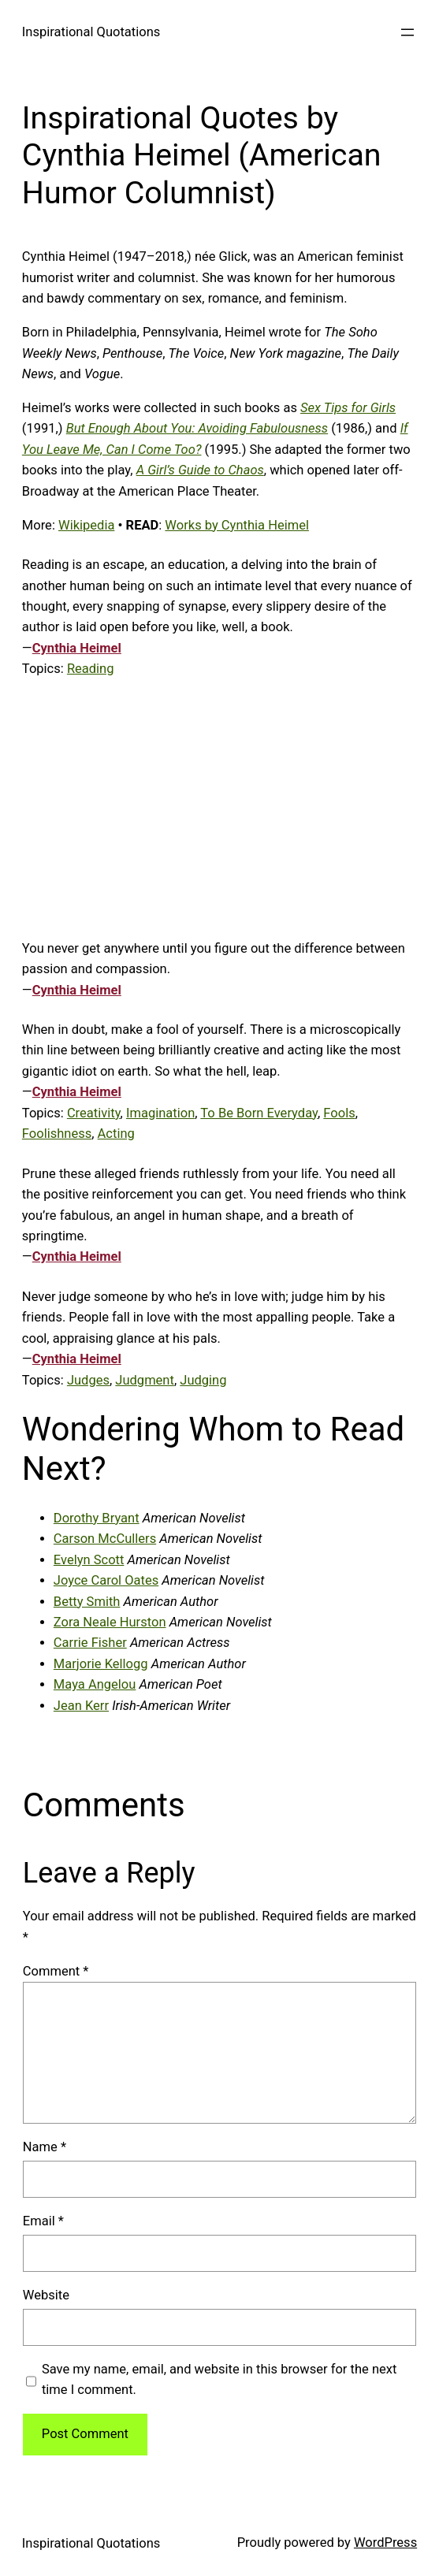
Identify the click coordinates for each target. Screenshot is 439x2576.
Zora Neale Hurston (110, 1622)
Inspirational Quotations (91, 31)
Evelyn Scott (89, 1559)
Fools (339, 1113)
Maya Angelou (95, 1684)
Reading (90, 668)
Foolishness (56, 1133)
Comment (56, 1971)
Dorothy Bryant (97, 1518)
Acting (116, 1133)
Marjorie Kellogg (101, 1663)
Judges (88, 1380)
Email (43, 2221)
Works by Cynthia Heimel (237, 525)
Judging (203, 1380)
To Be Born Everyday (259, 1113)
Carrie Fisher (90, 1642)
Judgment (144, 1380)
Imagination (160, 1113)
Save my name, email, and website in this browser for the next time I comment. (219, 2379)
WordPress (385, 2542)
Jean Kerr (81, 1705)
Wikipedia (86, 525)
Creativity (94, 1113)
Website (46, 2295)
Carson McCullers (105, 1538)
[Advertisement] (219, 809)
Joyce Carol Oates (106, 1580)
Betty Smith (87, 1601)
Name (44, 2146)
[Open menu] (407, 32)
